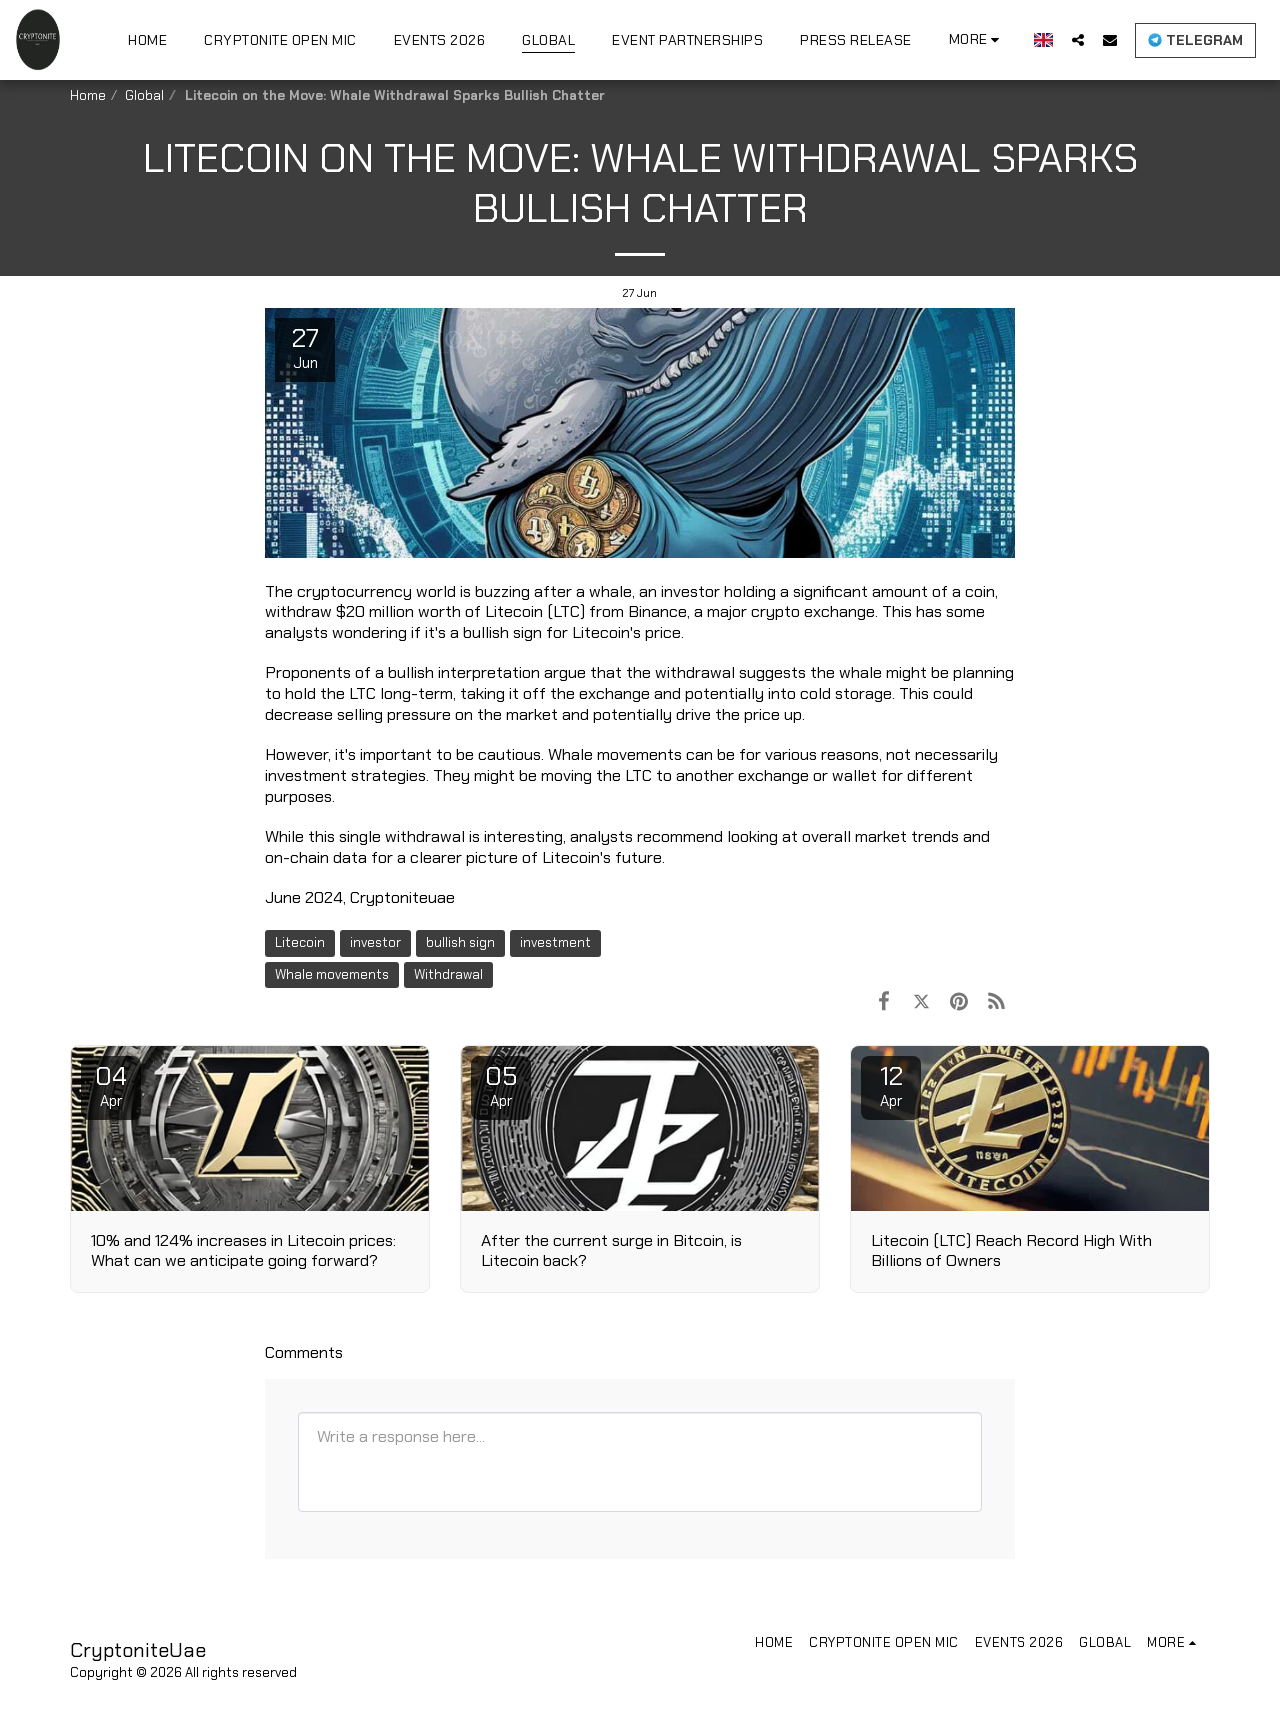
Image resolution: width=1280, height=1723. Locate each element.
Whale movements (332, 974)
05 (501, 1085)
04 (111, 1085)
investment (555, 942)
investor (375, 942)
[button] (1078, 39)
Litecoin (300, 942)
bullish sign (460, 942)
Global (144, 95)
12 (891, 1085)
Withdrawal (448, 974)
